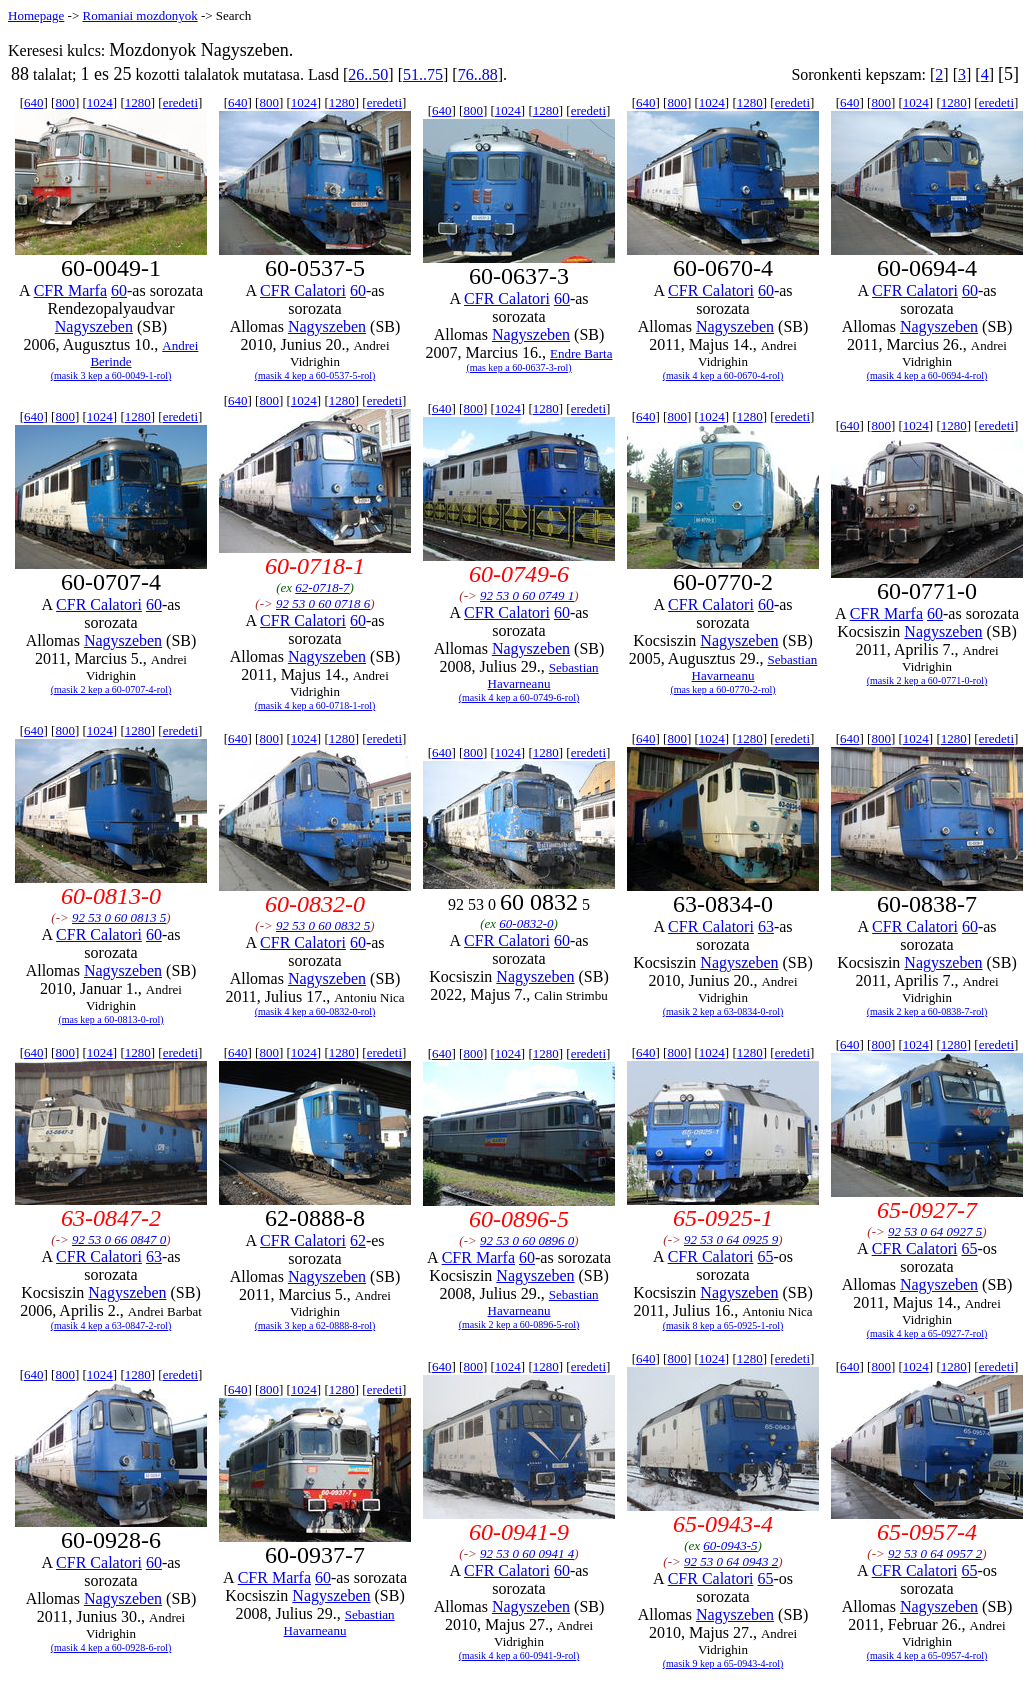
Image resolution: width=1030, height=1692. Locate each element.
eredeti (180, 102)
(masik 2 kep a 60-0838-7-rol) (927, 1011)
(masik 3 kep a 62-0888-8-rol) (315, 1325)
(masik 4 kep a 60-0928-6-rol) (111, 1647)
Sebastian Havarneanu (543, 675)
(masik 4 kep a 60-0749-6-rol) (519, 697)
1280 (138, 102)
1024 (100, 102)
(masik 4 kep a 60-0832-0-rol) (315, 1011)
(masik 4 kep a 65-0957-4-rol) (927, 1655)
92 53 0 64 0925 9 (731, 1239)
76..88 (478, 74)
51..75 (423, 74)
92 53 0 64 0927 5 (935, 1231)
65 (765, 1256)
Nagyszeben (94, 326)
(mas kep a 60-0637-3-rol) (518, 367)
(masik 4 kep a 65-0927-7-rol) (927, 1333)
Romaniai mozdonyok (139, 15)
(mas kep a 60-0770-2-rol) (722, 689)
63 (766, 926)
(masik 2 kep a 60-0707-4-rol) (111, 689)
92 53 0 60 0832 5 (323, 925)
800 (65, 102)
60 (119, 290)
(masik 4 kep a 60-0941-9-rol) (519, 1655)
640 (34, 102)
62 (358, 1240)
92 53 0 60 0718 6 (323, 603)
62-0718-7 (322, 587)
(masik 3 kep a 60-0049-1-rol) (111, 375)
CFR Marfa (70, 290)
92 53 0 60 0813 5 (119, 917)
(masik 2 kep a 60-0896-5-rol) (519, 1324)
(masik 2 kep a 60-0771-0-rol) (927, 680)
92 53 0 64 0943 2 (731, 1561)
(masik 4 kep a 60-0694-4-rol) (927, 375)
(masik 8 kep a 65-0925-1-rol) (723, 1325)
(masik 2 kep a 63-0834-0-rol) (723, 1011)
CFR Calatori (303, 290)
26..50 (368, 74)
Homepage (36, 15)
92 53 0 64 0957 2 (935, 1553)
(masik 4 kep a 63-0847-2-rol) (111, 1325)
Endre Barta (581, 353)
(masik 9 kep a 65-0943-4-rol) (723, 1663)
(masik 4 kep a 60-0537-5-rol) (315, 375)
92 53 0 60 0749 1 (527, 595)
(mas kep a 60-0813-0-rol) (110, 1019)
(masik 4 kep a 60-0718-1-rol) (315, 705)
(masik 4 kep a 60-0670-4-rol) (723, 375)
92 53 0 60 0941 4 (527, 1553)
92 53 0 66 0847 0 (119, 1239)
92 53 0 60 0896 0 (527, 1240)
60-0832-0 (526, 923)
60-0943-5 (730, 1545)
